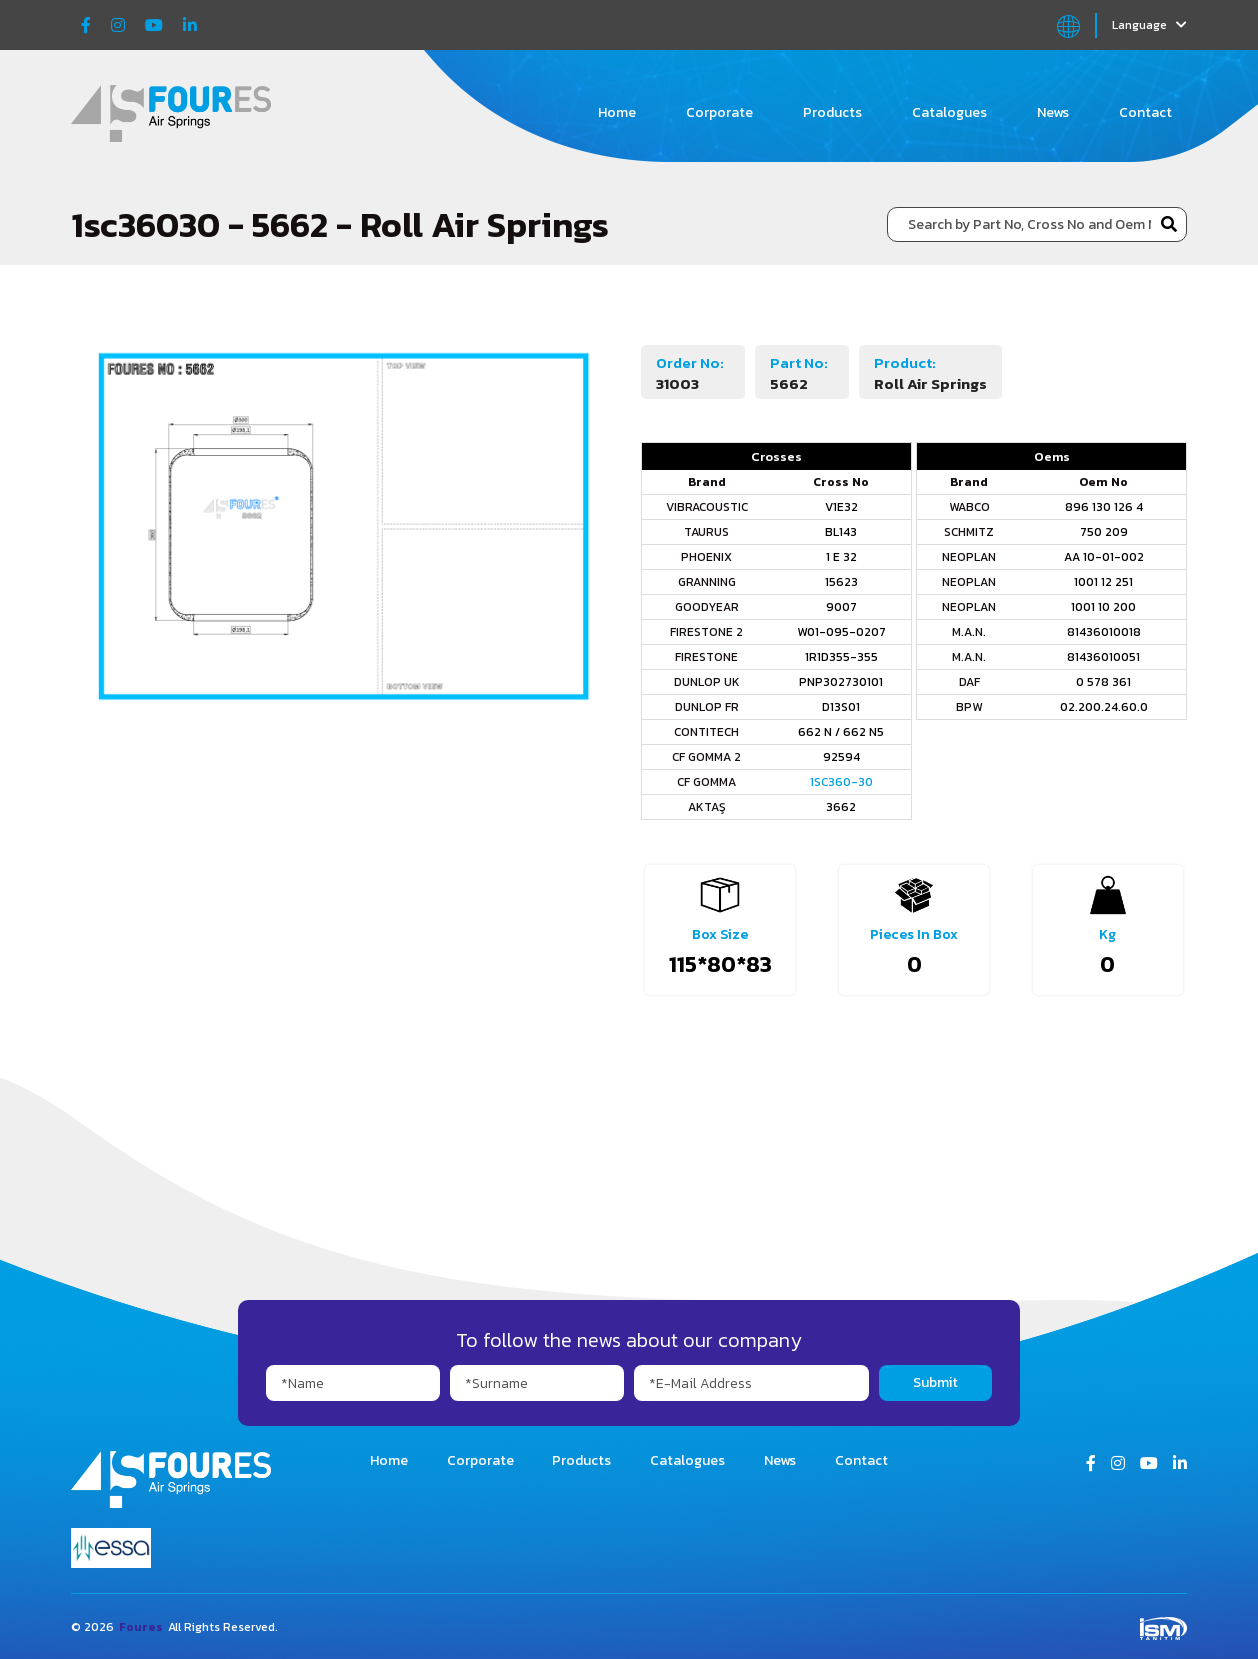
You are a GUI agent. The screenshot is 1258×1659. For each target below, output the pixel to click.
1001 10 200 (1103, 607)
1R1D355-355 (841, 657)
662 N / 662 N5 (841, 732)
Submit (935, 1382)
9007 (841, 607)
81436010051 (1103, 657)
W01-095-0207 (841, 632)
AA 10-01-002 (1104, 557)
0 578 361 (1103, 682)
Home (617, 112)
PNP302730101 (841, 682)
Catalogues (949, 112)
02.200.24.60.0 (1104, 707)
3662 (841, 807)
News (1053, 112)
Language (1149, 25)
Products (832, 112)
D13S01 (841, 707)
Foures (141, 1627)
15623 (841, 582)
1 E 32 (841, 557)
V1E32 (841, 507)
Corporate (719, 112)
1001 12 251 (1103, 582)
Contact (1145, 112)
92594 (841, 757)
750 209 (1104, 532)
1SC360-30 (841, 782)
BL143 (841, 532)
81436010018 (1104, 632)
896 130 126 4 (1104, 507)
